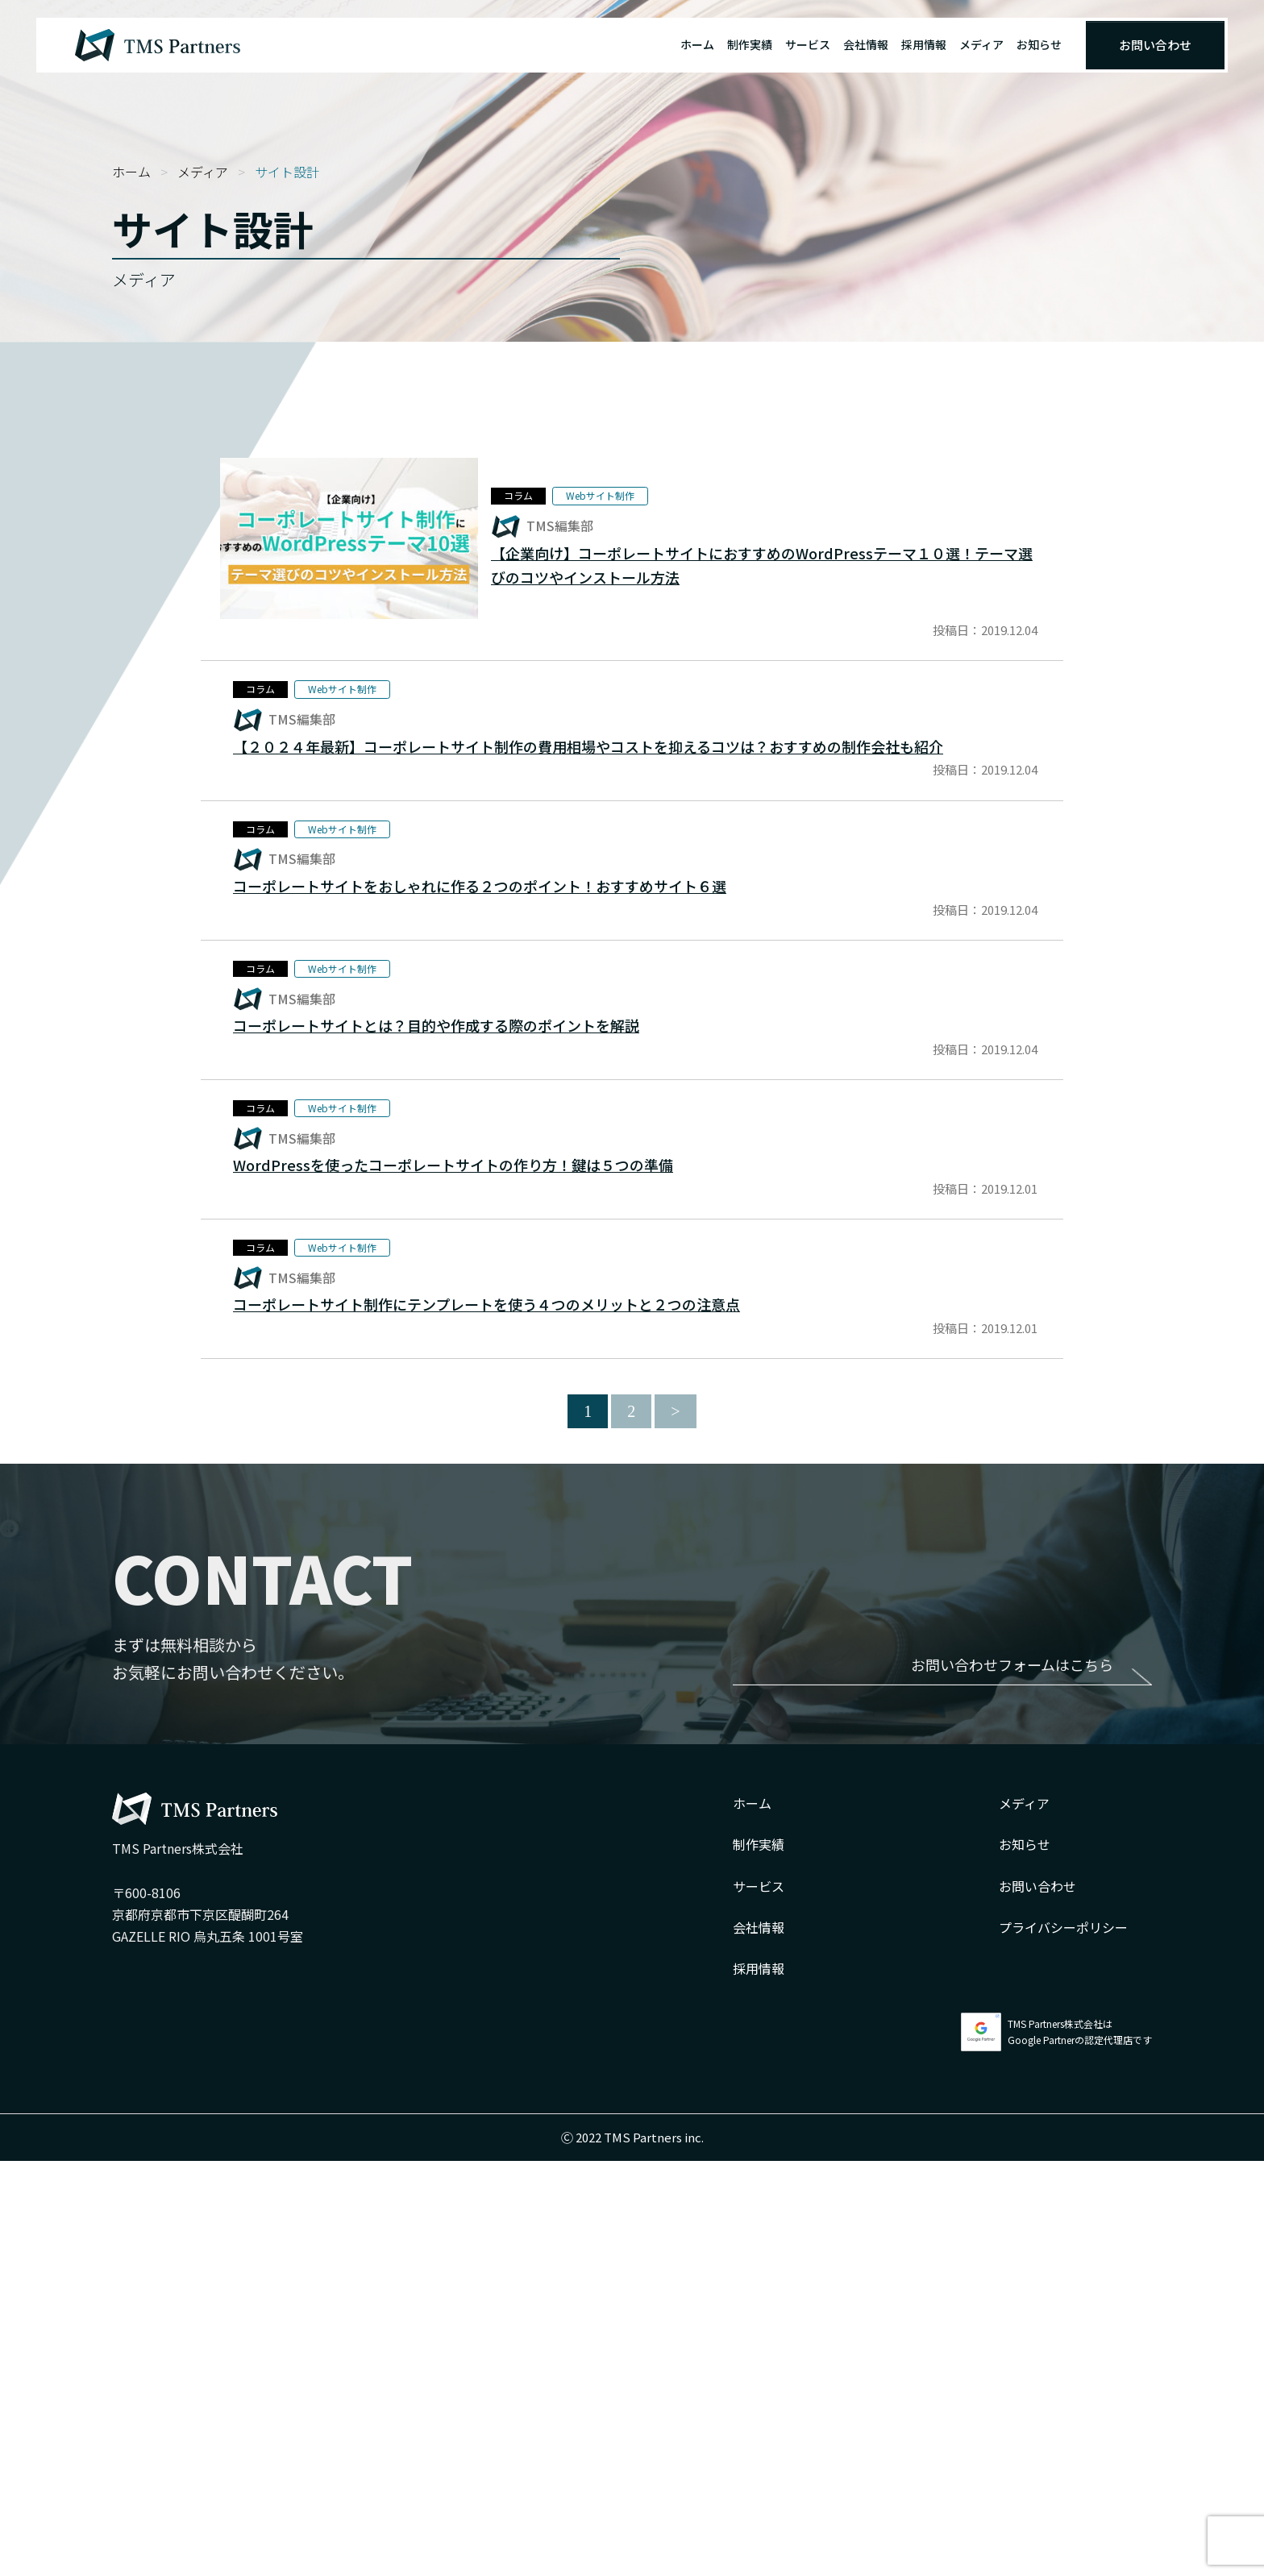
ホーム (697, 44)
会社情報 (865, 44)
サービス (807, 44)
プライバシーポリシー (1063, 2342)
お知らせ (1039, 44)
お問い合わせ (1155, 44)
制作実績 (749, 44)
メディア (981, 44)
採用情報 (923, 44)
